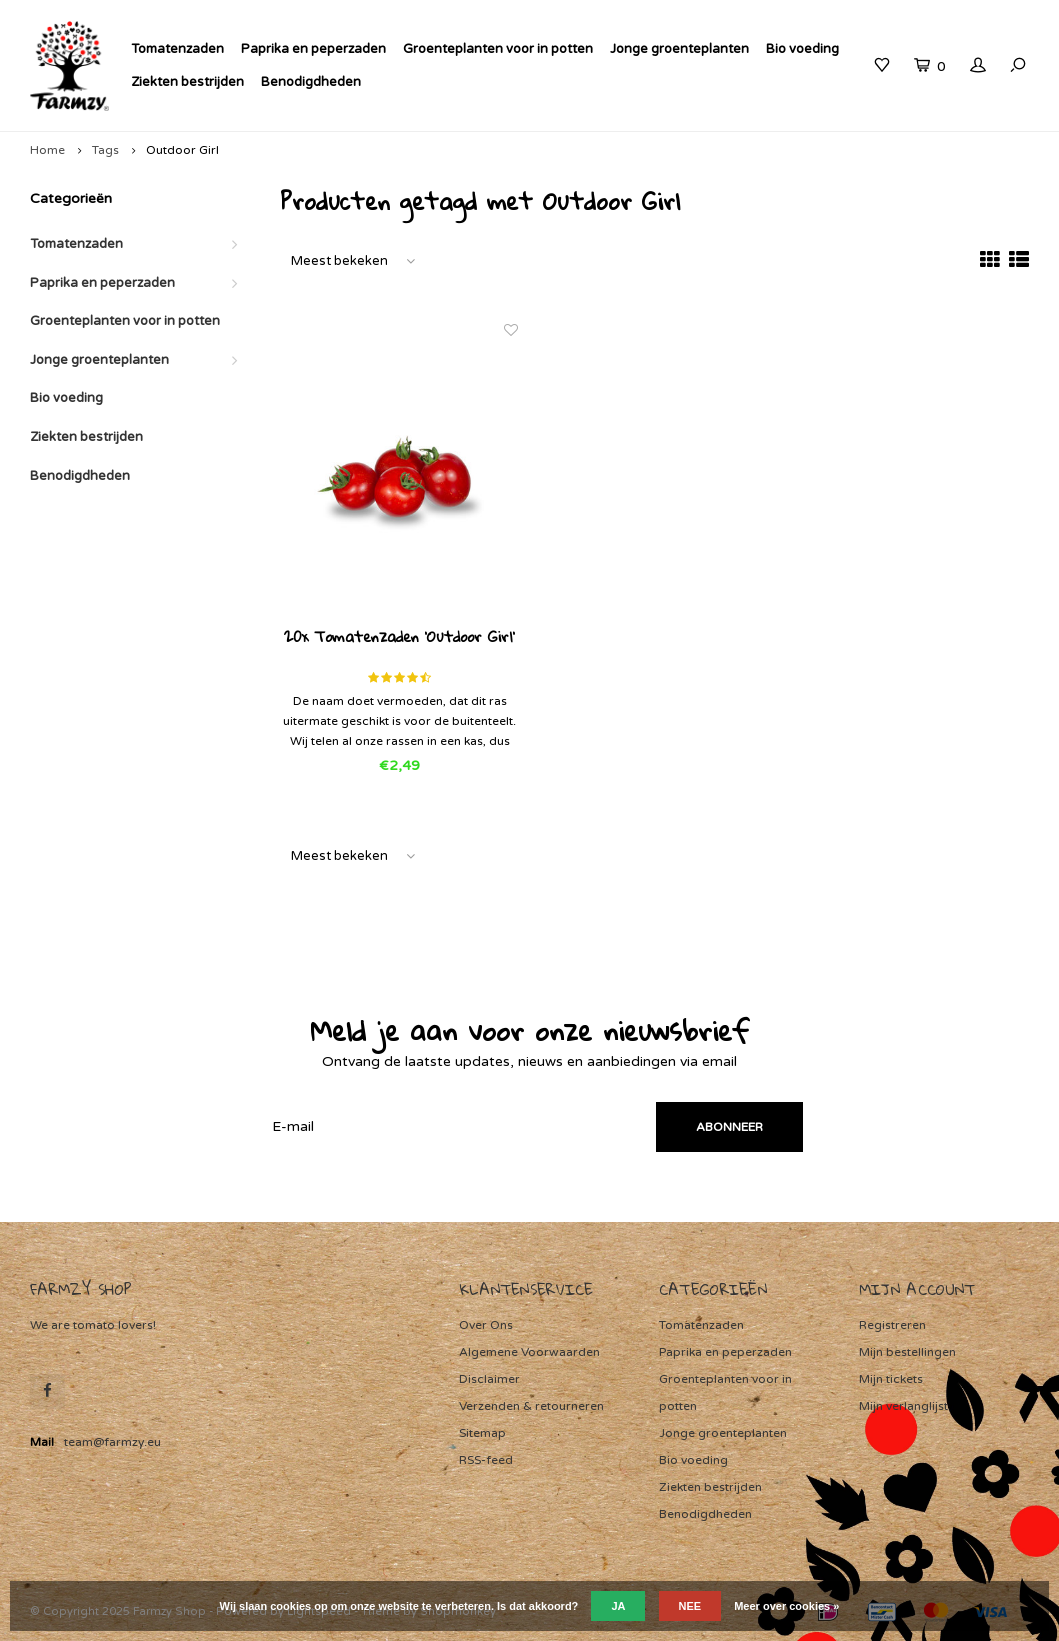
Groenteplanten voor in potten (498, 49)
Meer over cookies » (786, 1606)
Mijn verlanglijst (903, 1406)
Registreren (892, 1325)
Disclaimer (489, 1379)
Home (47, 150)
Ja (618, 1606)
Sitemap (482, 1433)
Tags (105, 150)
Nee (690, 1606)
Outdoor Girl (182, 150)
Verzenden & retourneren (531, 1406)
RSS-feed (486, 1460)
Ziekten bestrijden (187, 82)
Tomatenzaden (177, 49)
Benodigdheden (311, 82)
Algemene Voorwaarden (529, 1352)
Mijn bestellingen (907, 1352)
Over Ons (486, 1325)
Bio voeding (802, 49)
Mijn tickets (891, 1379)
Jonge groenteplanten (679, 49)
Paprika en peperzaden (313, 49)
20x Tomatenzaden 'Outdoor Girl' (399, 638)
